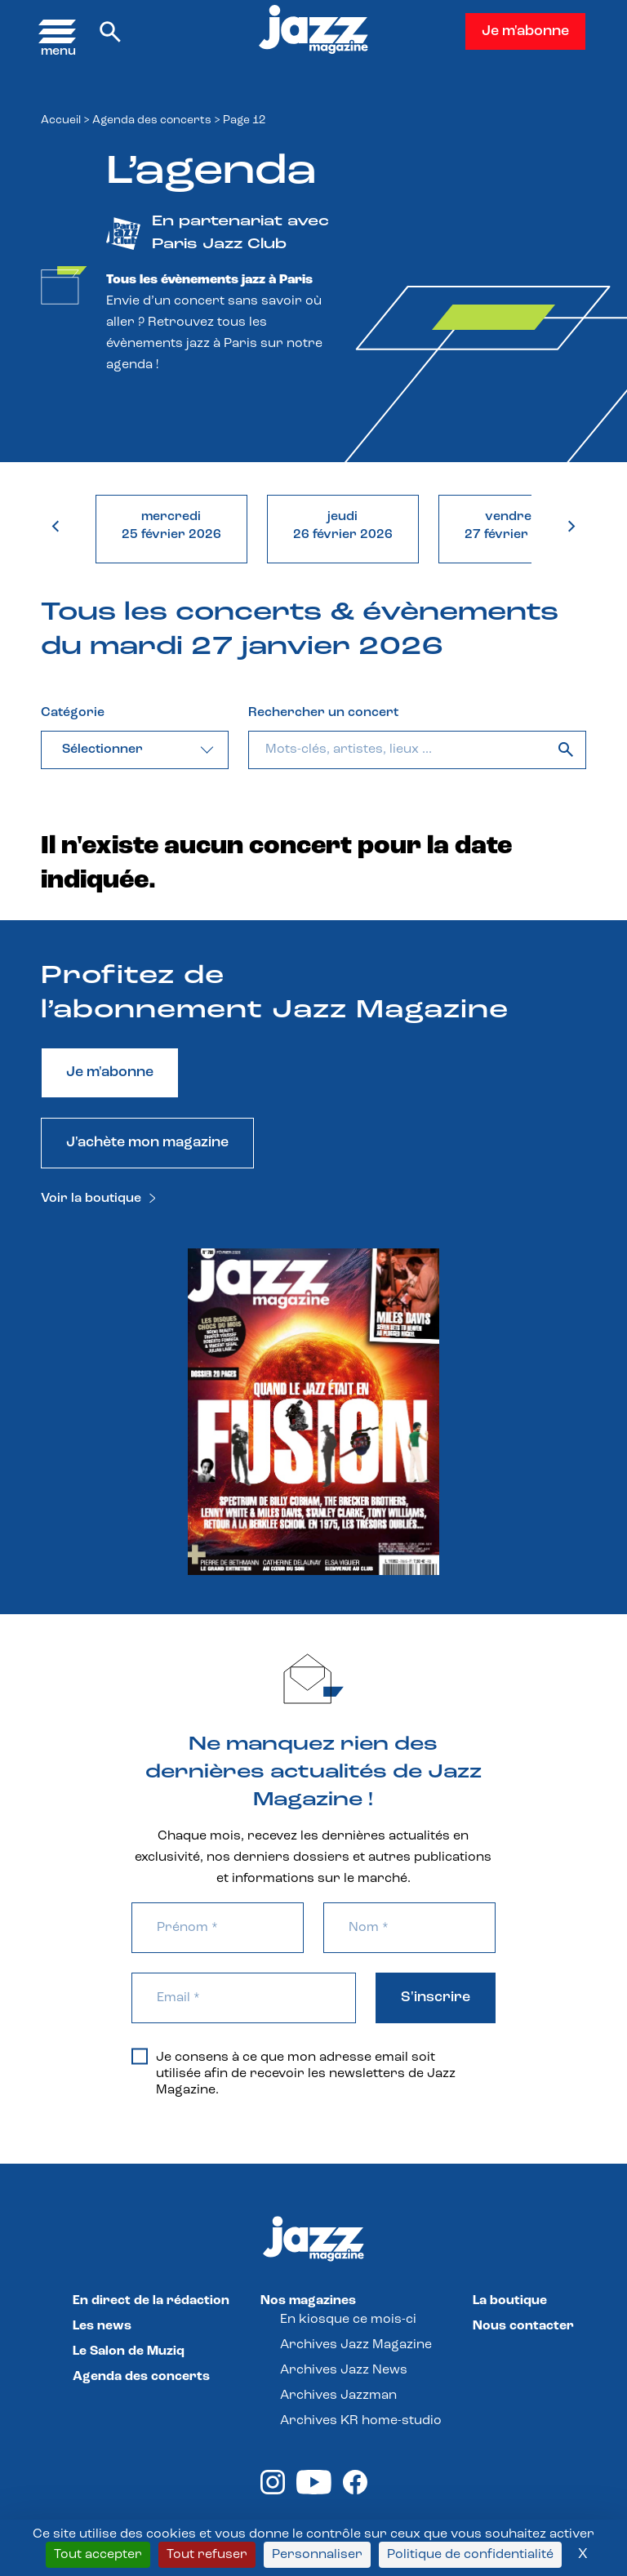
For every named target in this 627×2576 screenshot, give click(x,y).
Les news (102, 2326)
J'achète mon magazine (147, 1142)
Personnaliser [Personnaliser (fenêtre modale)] (317, 2554)
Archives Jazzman (338, 2395)
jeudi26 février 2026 (343, 525)
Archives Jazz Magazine (356, 2344)
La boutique (510, 2300)
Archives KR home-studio (361, 2420)
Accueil (61, 120)
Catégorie (72, 712)
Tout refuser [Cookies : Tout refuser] (207, 2554)
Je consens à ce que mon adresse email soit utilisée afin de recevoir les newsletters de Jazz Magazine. (293, 2073)
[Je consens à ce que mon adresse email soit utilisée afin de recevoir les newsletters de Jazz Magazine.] (139, 2056)
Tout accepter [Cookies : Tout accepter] (98, 2554)
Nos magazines (308, 2300)
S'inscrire (435, 1997)
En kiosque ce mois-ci (348, 2319)
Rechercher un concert (323, 712)
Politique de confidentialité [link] (470, 2554)
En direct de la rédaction (151, 2300)
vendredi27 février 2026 (514, 525)
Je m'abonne (525, 31)
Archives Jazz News (343, 2370)
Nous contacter (523, 2326)
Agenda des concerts (151, 120)
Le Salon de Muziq (129, 2351)
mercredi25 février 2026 (171, 525)
